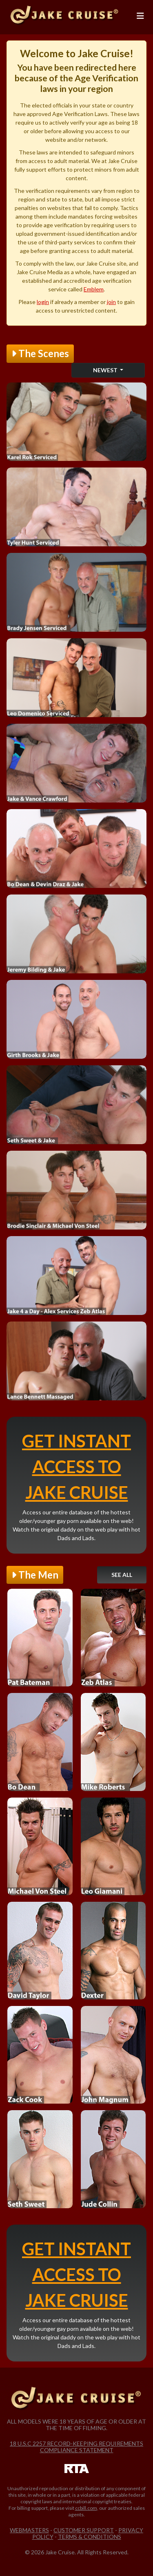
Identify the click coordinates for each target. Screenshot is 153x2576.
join (111, 301)
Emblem (94, 289)
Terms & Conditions (89, 2536)
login (43, 301)
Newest (106, 370)
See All (121, 1574)
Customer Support (83, 2530)
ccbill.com (86, 2508)
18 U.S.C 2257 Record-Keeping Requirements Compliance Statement (76, 2446)
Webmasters (29, 2530)
